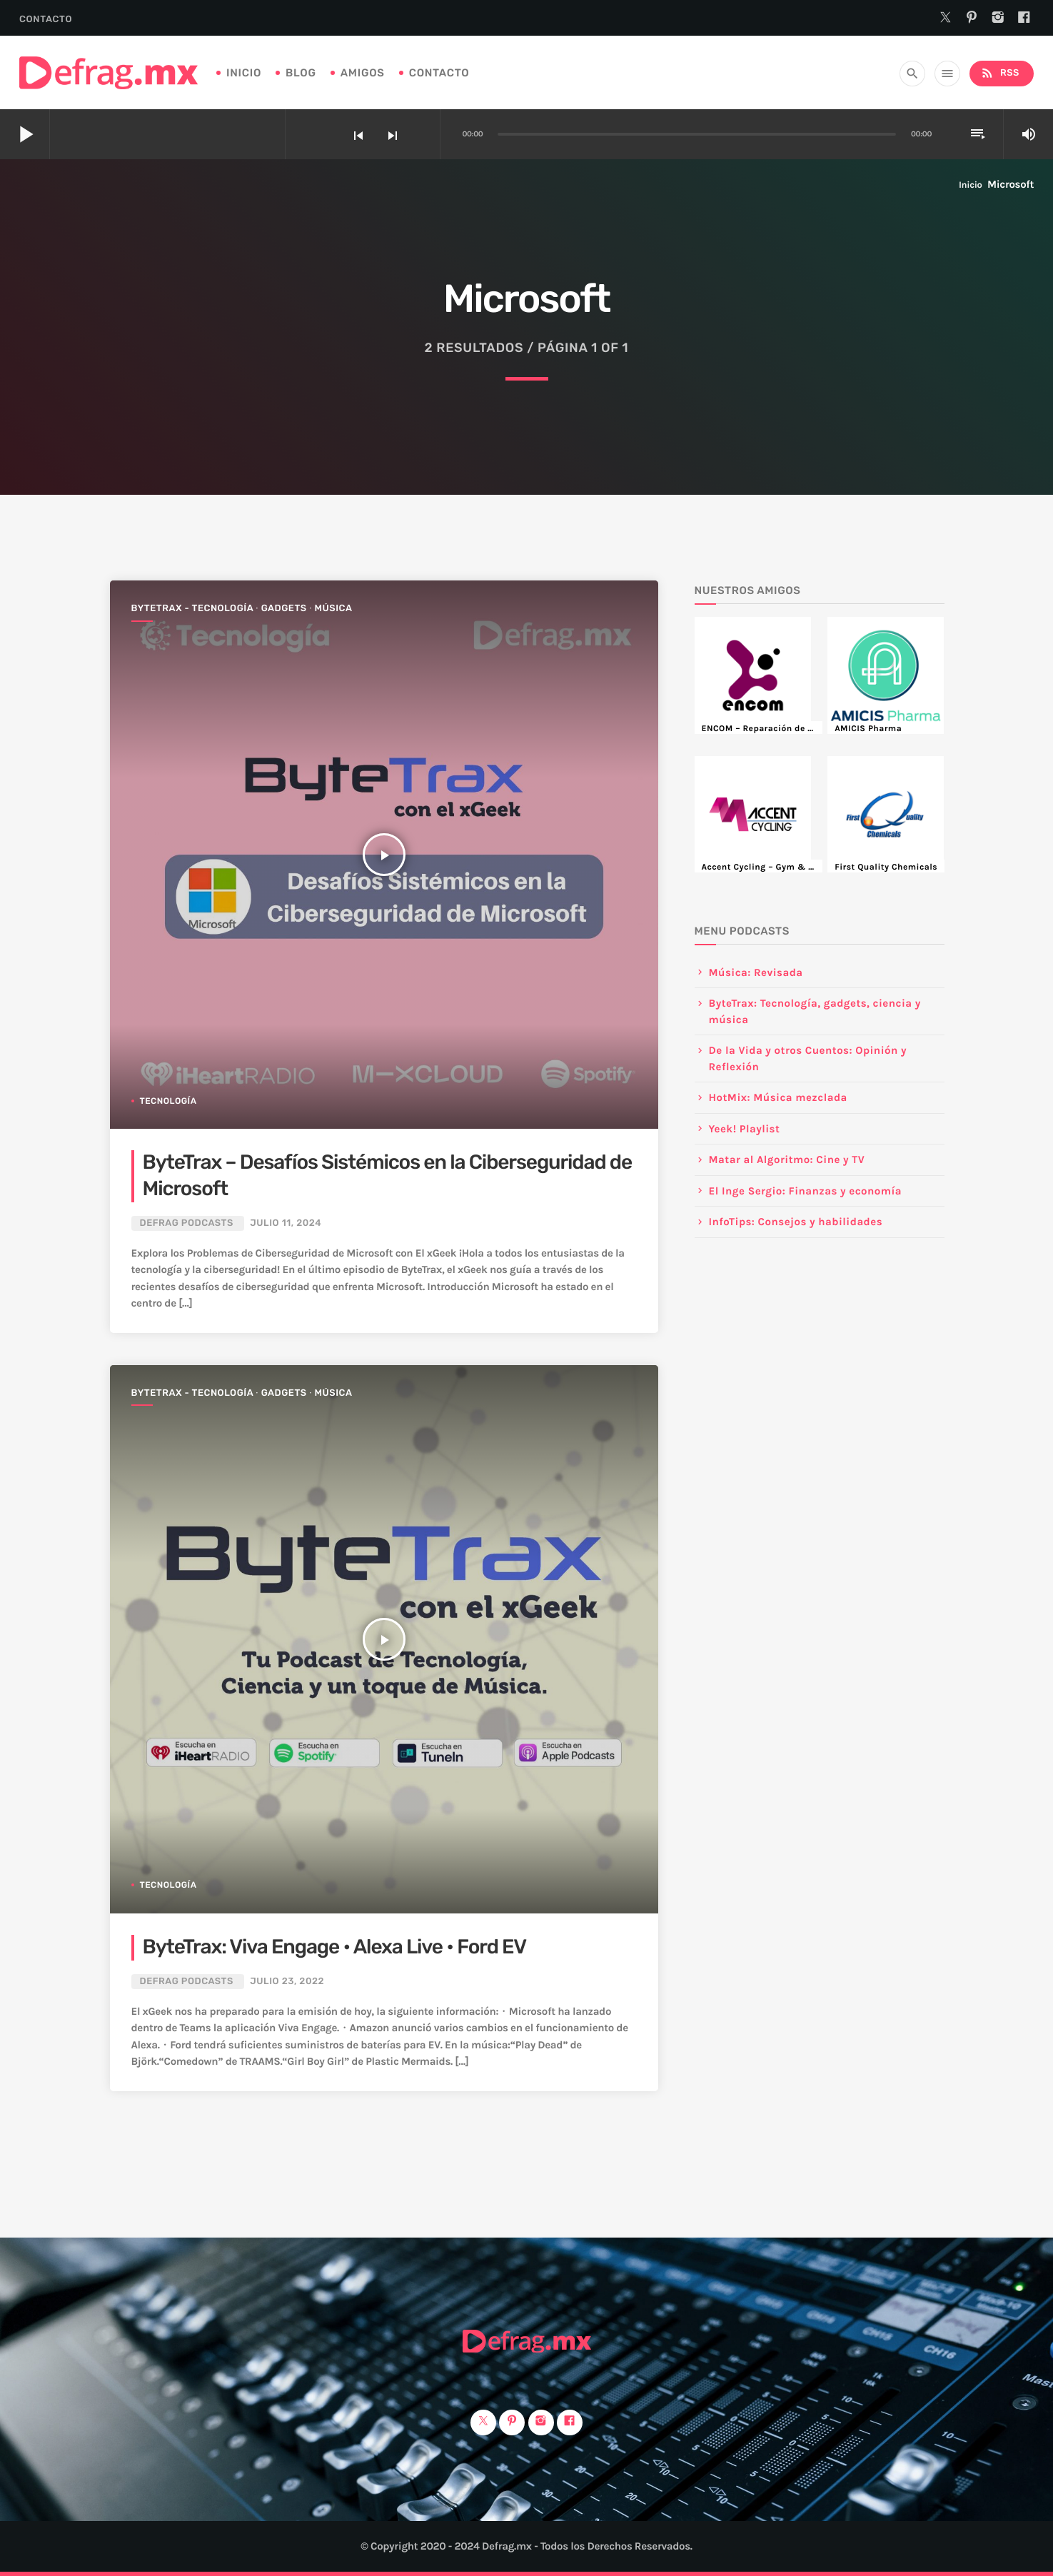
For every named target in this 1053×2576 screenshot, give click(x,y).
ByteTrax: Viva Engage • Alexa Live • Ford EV (335, 1947)
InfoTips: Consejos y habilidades (796, 1221)
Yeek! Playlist (744, 1128)
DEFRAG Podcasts (186, 1223)
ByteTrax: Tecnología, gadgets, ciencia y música (815, 1011)
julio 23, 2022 (287, 1981)
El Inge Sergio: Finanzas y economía (805, 1190)
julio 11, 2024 (285, 1223)
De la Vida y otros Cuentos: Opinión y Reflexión (808, 1058)
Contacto (45, 19)
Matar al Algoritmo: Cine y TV (787, 1159)
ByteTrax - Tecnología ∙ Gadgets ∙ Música (242, 608)
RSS (999, 73)
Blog (301, 72)
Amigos (363, 72)
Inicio (243, 72)
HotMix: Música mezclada (778, 1097)
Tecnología (168, 1101)
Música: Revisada (756, 972)
